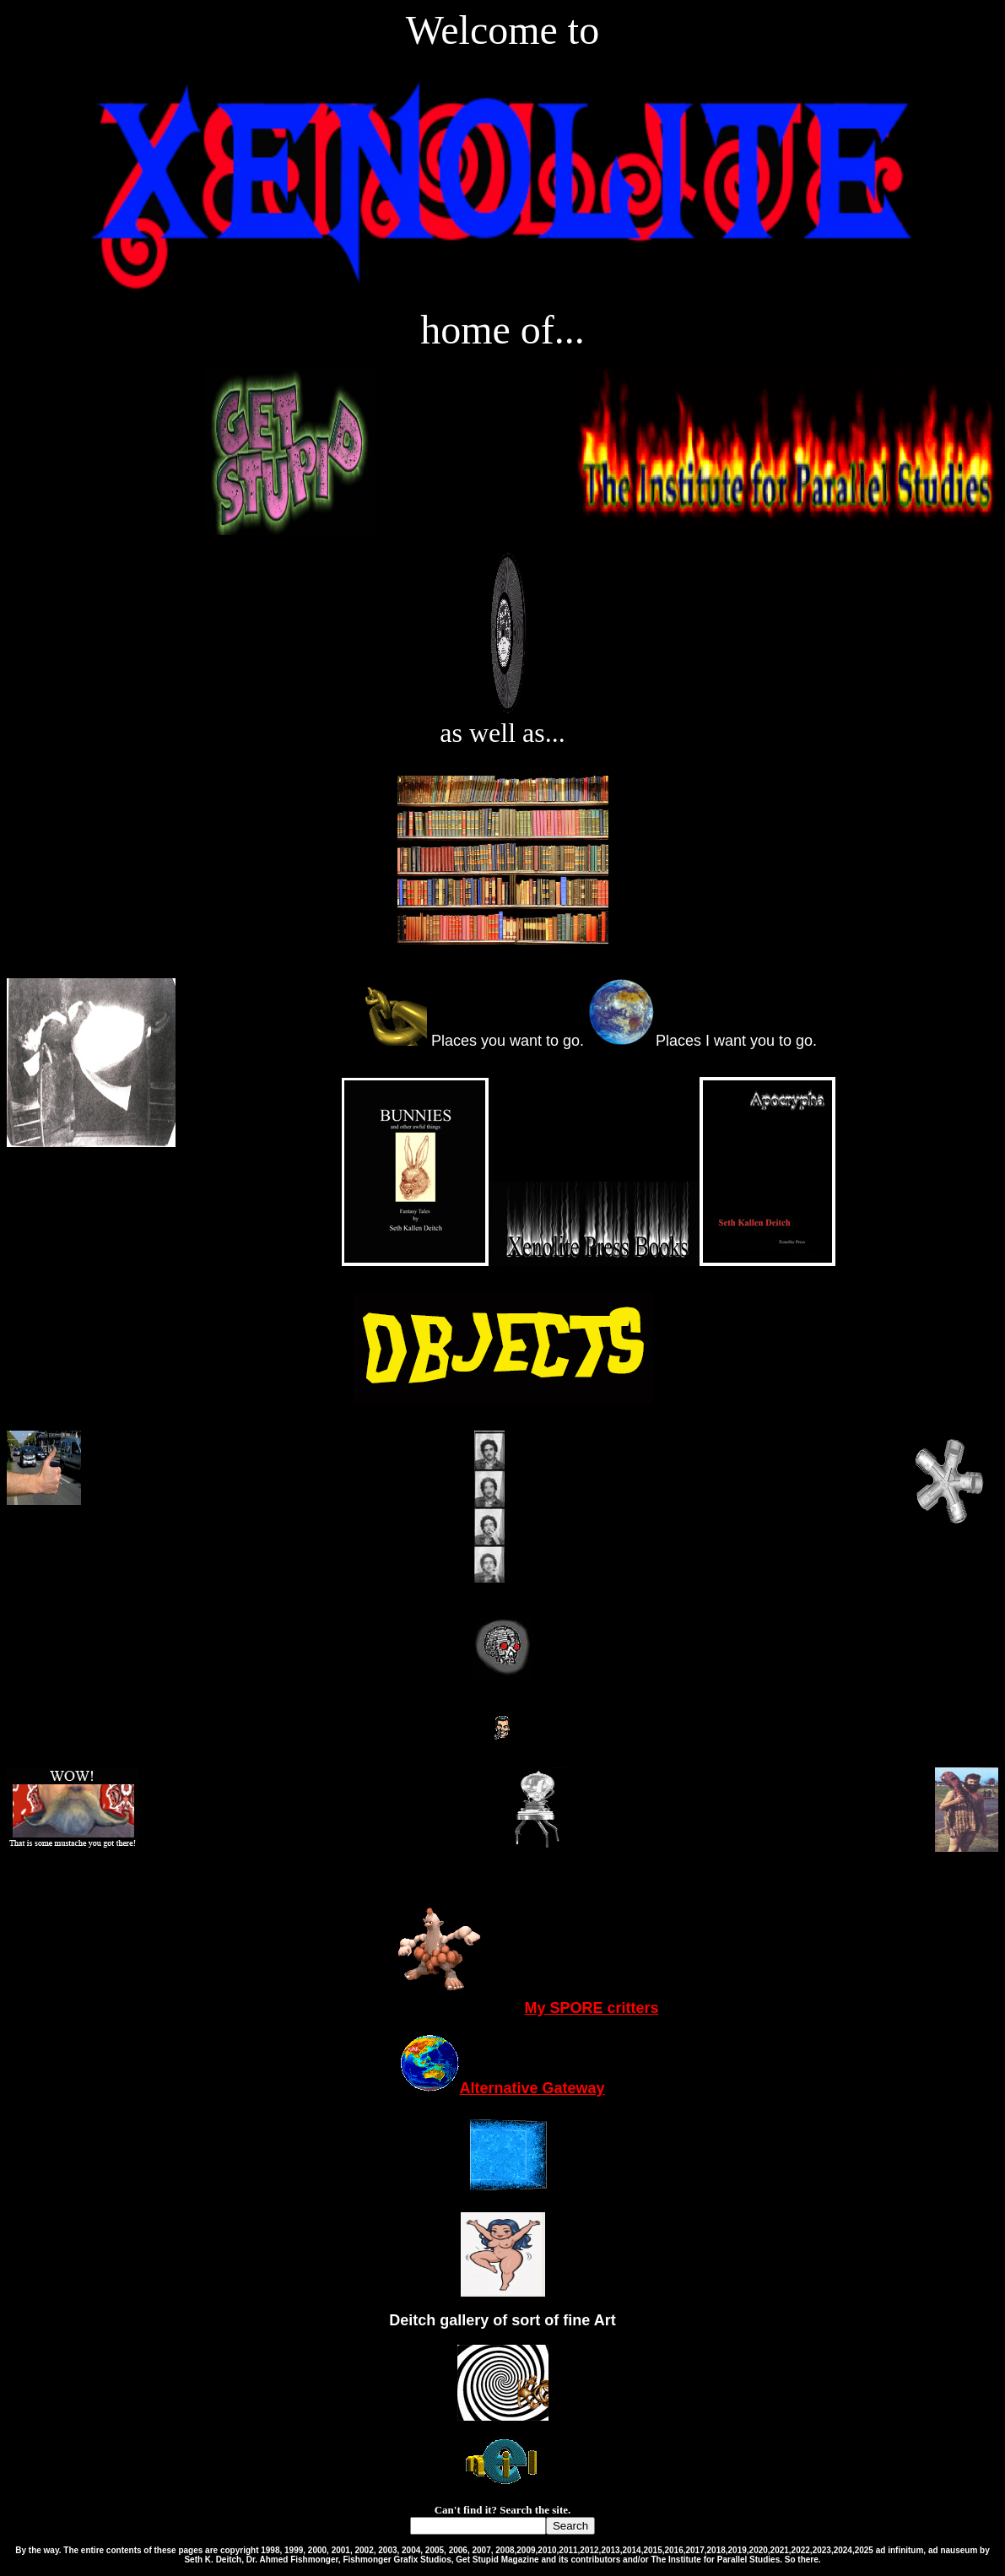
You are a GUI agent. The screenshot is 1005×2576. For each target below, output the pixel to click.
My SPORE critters (502, 2008)
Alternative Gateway (502, 2088)
